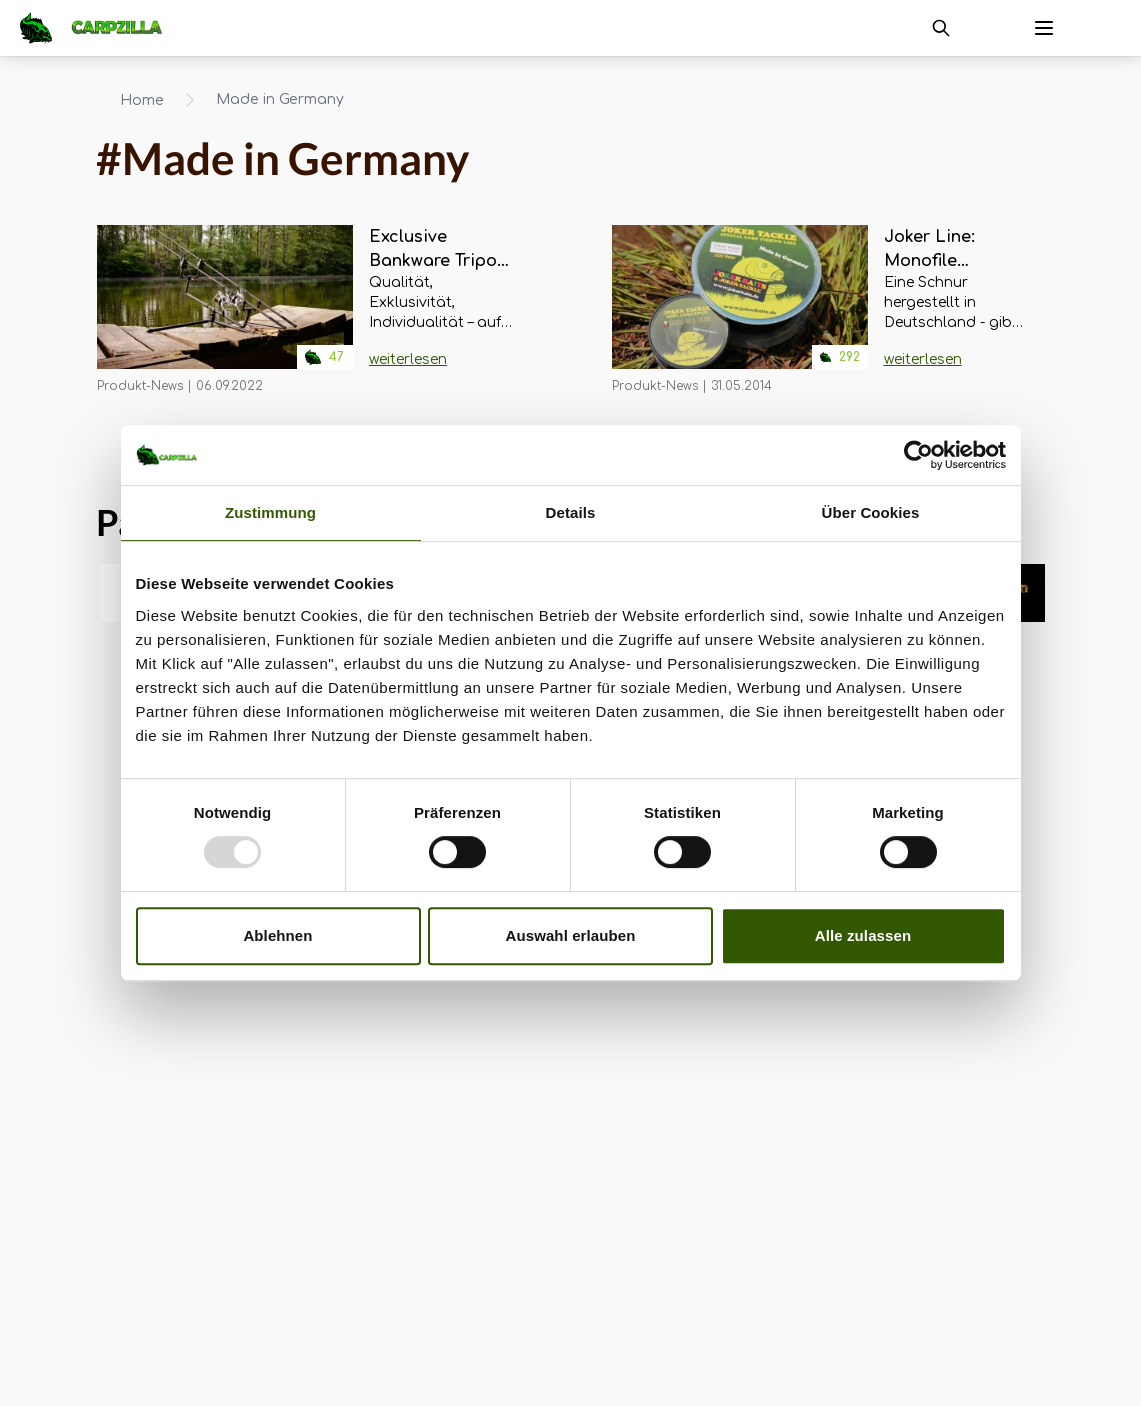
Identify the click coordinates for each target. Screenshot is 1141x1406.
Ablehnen (277, 935)
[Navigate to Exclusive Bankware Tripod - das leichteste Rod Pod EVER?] (225, 310)
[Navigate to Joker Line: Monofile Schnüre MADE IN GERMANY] (740, 310)
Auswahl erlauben (571, 935)
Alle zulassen (863, 935)
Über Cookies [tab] (871, 512)
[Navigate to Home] (101, 28)
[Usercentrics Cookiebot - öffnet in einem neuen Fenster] (918, 455)
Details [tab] (571, 512)
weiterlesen (408, 359)
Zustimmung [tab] (270, 512)
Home (142, 100)
